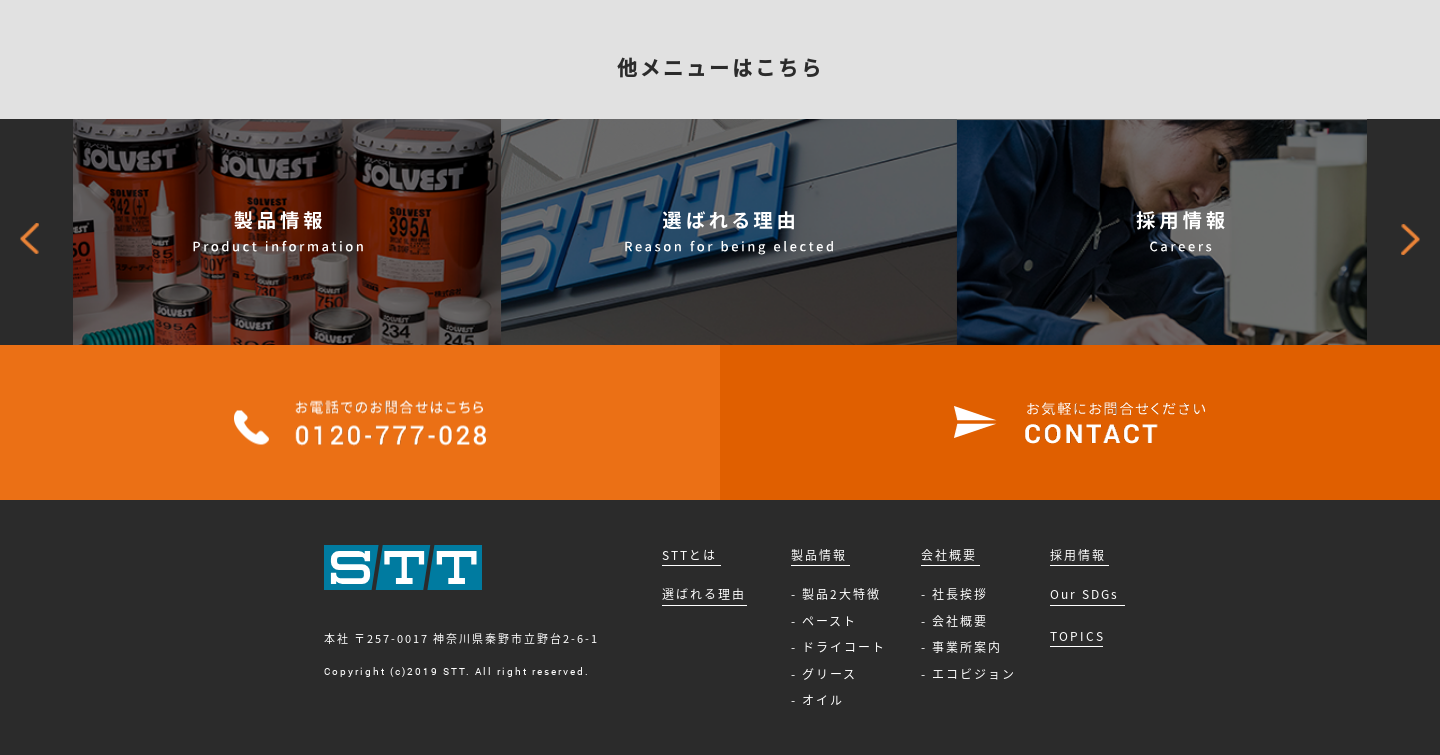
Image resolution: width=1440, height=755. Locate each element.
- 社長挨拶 (954, 594)
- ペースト (824, 621)
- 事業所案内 (961, 647)
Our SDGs (1084, 594)
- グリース (824, 674)
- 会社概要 (954, 621)
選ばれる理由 (704, 594)
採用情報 (1078, 555)
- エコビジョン (968, 674)
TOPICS (1077, 636)
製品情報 (819, 555)
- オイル (817, 700)
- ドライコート (838, 647)
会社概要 (949, 555)
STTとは (689, 555)
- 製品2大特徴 (836, 594)
